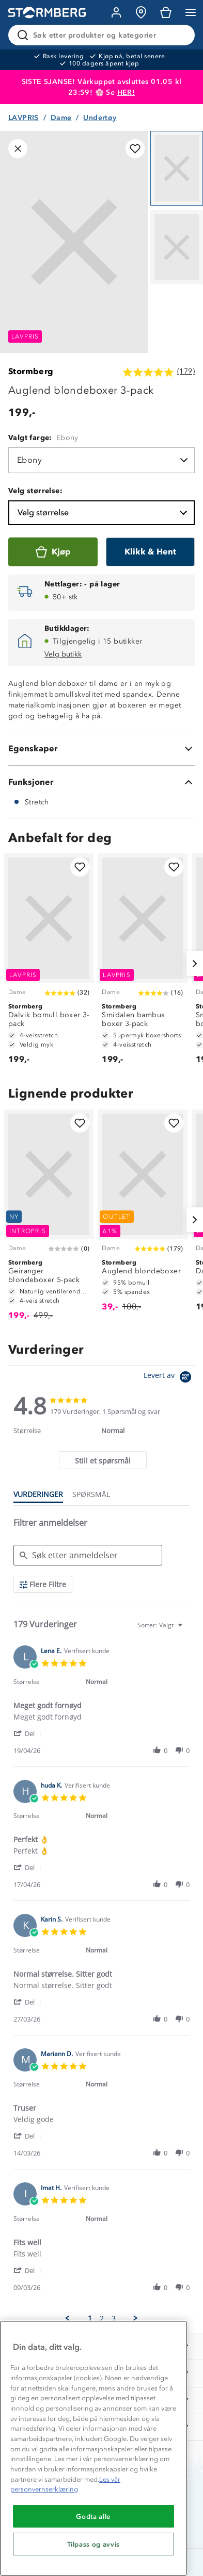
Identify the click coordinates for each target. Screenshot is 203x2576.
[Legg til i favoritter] (135, 148)
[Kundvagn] (165, 12)
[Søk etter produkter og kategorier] (103, 35)
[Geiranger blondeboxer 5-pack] (48, 1219)
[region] (93, 2448)
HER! (126, 92)
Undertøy (99, 117)
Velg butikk (63, 654)
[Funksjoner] (101, 782)
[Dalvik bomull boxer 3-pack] (48, 963)
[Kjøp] (53, 551)
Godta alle (93, 2516)
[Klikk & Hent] (150, 551)
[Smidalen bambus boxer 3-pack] (142, 963)
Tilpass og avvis (93, 2544)
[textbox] (187, 1629)
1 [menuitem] (90, 2318)
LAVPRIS (23, 117)
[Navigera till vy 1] (176, 168)
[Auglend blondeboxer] (142, 1215)
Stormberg (31, 371)
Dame (61, 117)
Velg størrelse (104, 513)
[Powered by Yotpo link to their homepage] (169, 1378)
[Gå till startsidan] (47, 13)
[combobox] (161, 1625)
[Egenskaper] (101, 749)
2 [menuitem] (102, 2318)
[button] (29, 1733)
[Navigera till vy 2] (176, 247)
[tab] (103, 1460)
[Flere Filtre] (42, 1584)
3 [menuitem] (114, 2318)
